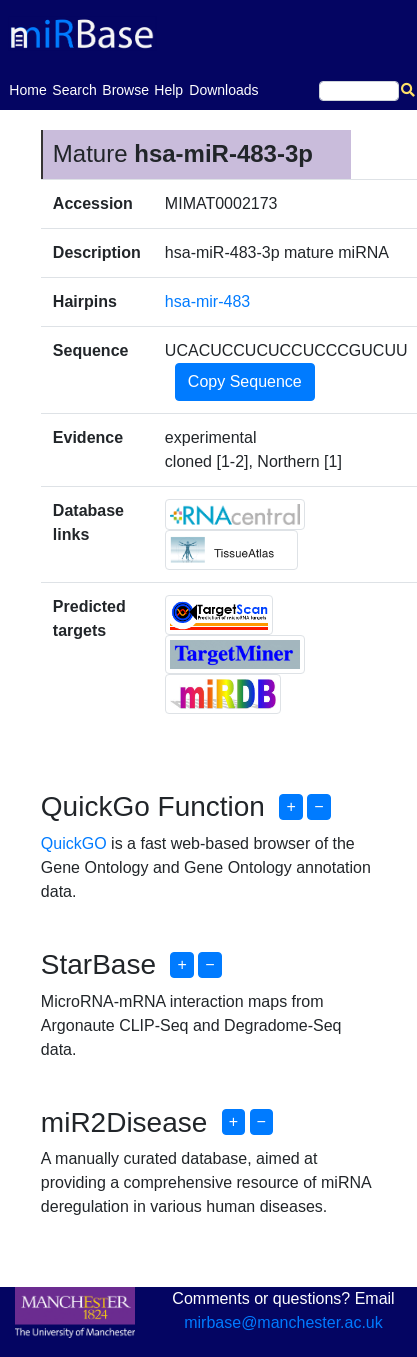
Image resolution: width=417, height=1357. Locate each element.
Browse (125, 90)
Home (27, 88)
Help (168, 90)
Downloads (223, 90)
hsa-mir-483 (207, 301)
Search (74, 90)
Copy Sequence (245, 381)
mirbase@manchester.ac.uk (283, 1322)
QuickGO (74, 843)
